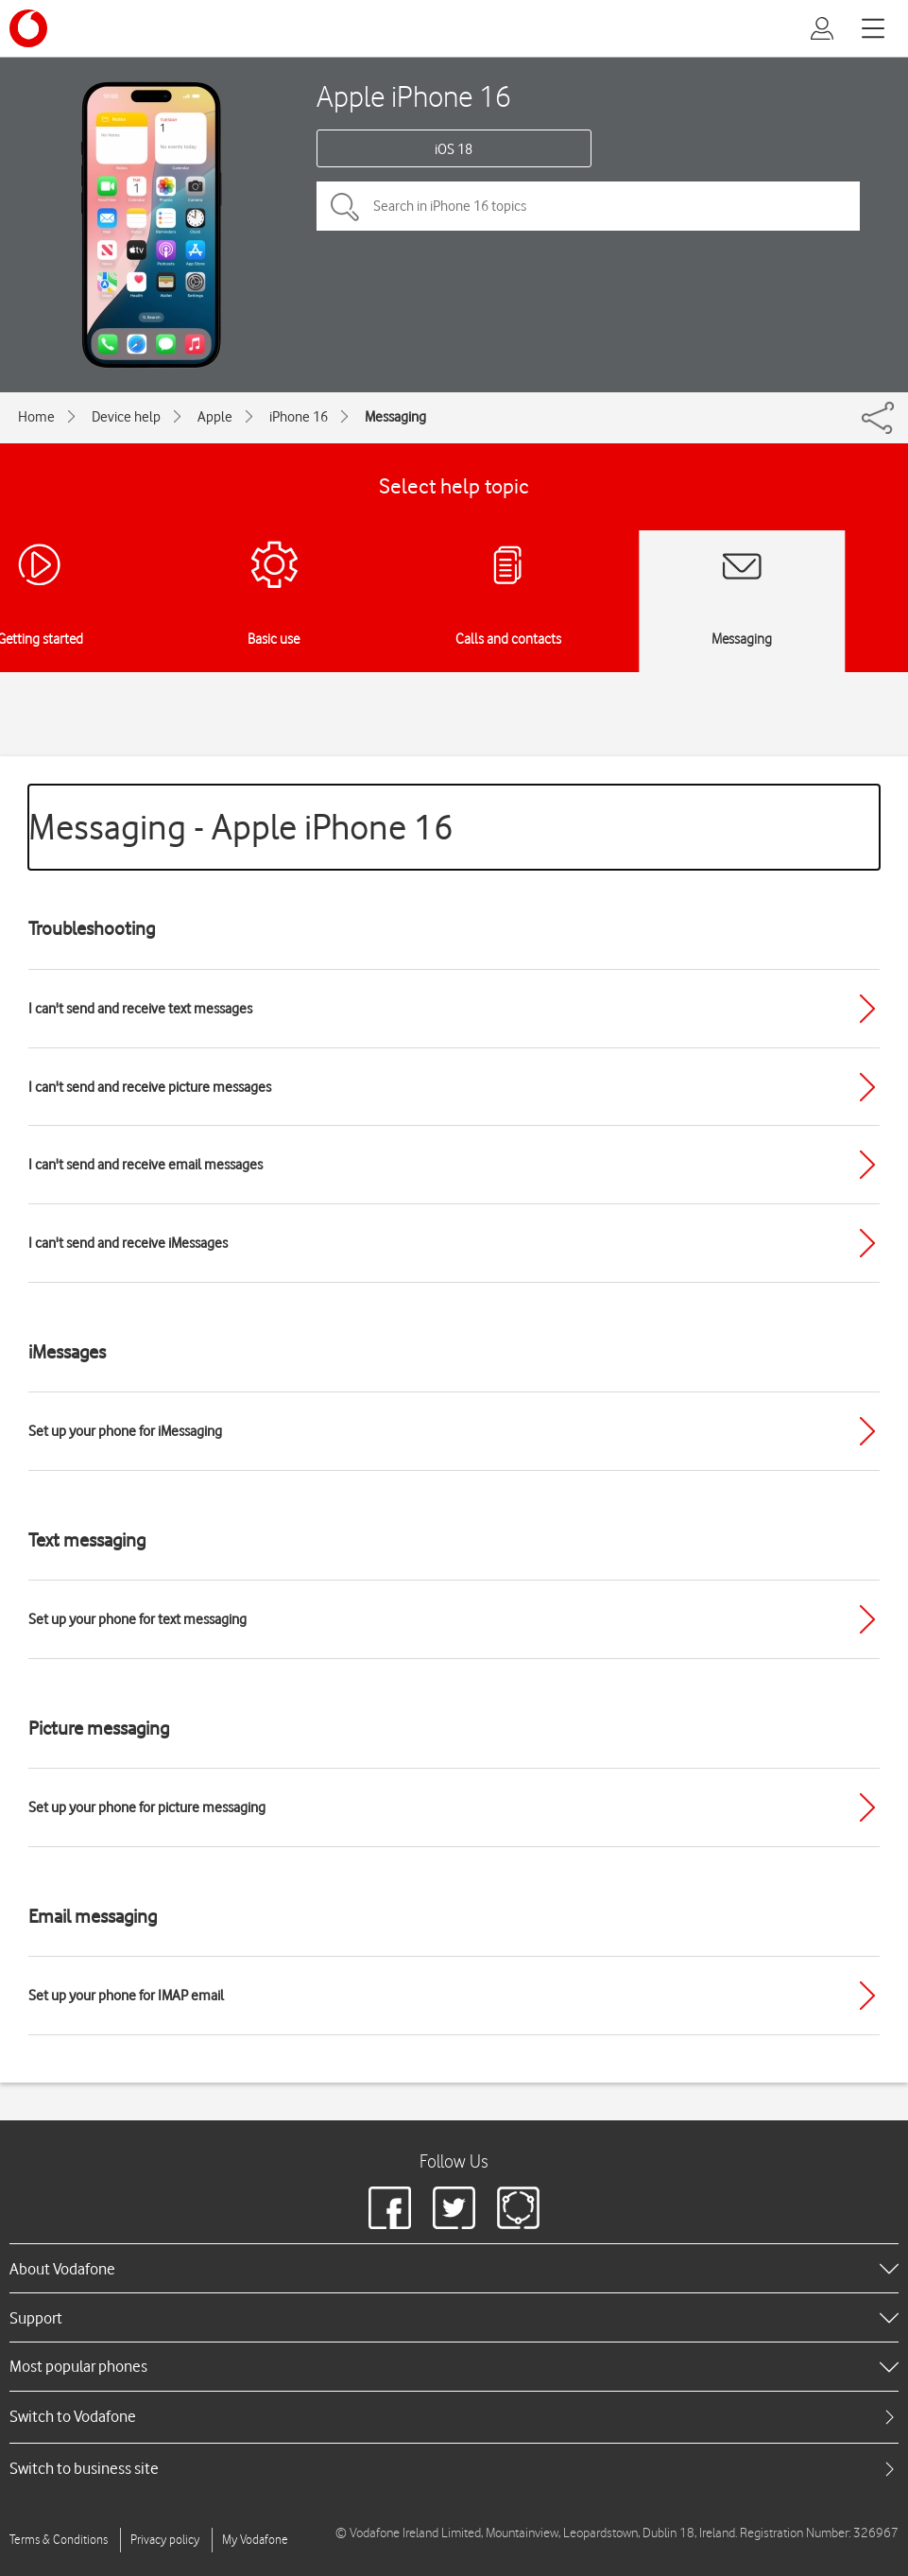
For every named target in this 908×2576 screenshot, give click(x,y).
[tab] (454, 2417)
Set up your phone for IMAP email (126, 1995)
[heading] (454, 2267)
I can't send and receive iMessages (128, 1243)
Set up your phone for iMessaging (125, 1431)
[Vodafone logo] (28, 28)
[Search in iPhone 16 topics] (588, 206)
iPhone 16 (298, 416)
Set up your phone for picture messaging (147, 1807)
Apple (214, 416)
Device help (126, 416)
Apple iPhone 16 (414, 95)
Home (36, 416)
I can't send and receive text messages (140, 1008)
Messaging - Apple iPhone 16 (241, 826)
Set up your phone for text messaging (137, 1619)
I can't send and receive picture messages (149, 1087)
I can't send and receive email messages (145, 1164)
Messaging (395, 416)
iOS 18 (453, 149)
